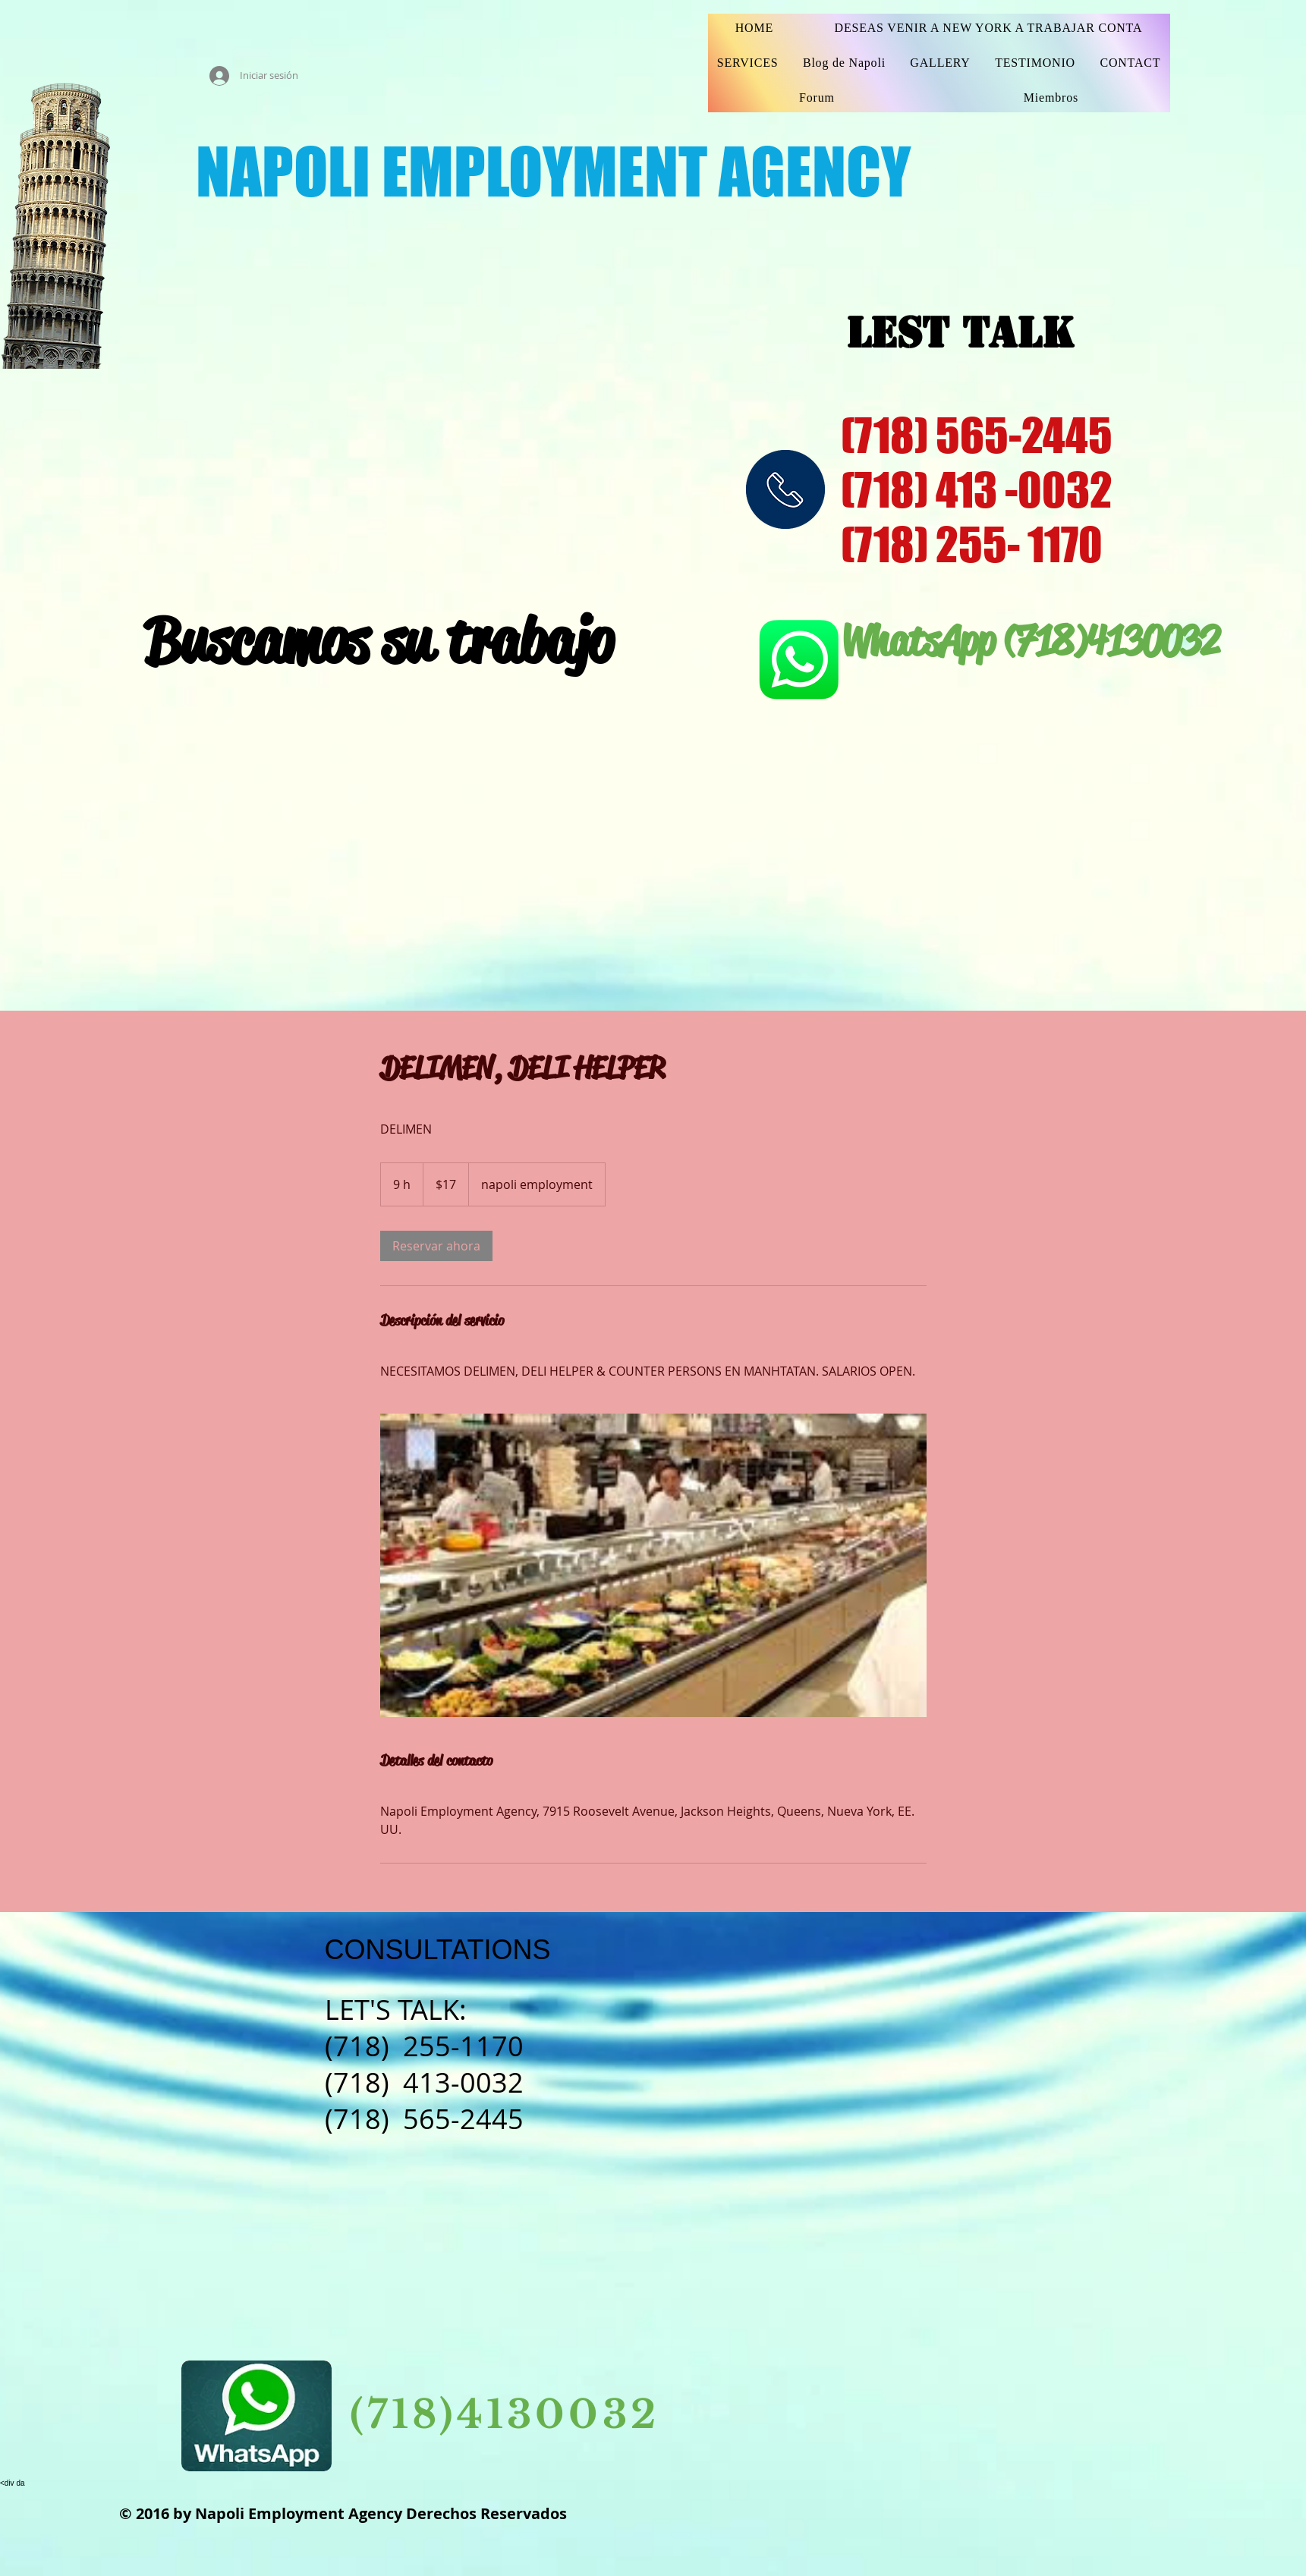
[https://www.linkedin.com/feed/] (960, 2315)
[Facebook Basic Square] (756, 2315)
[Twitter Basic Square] (878, 2315)
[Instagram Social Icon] (796, 2315)
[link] (436, 1246)
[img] (785, 489)
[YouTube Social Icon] (837, 2315)
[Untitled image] (653, 1565)
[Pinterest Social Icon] (919, 2315)
